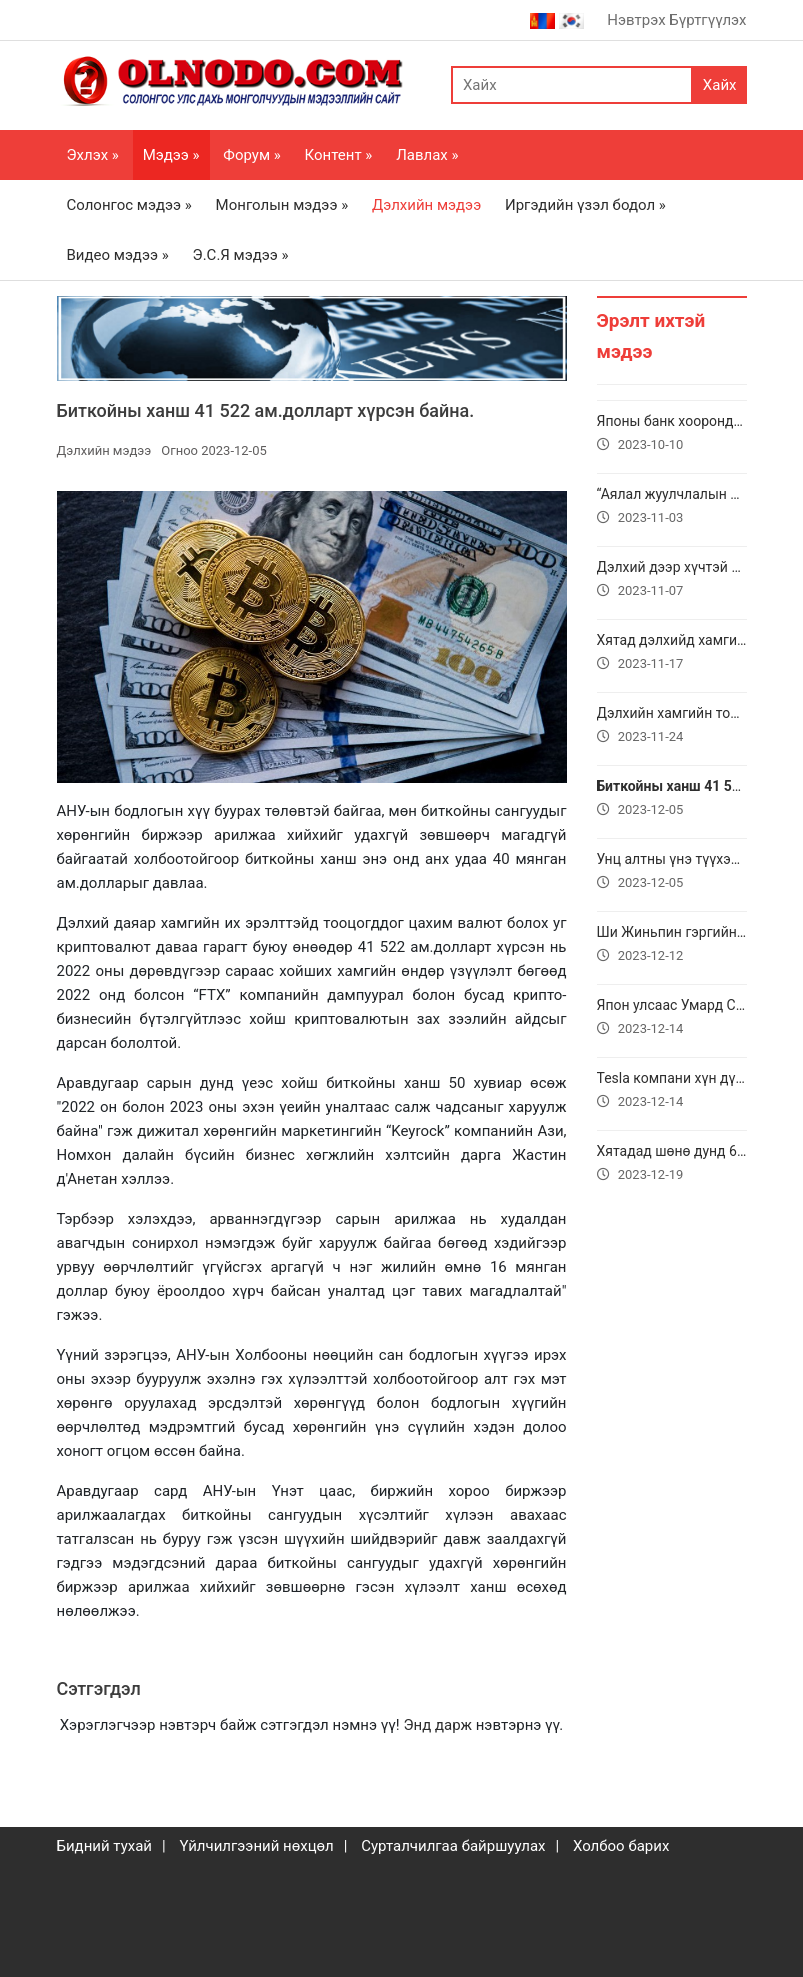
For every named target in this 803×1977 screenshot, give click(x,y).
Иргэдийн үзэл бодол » (585, 205)
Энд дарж (437, 1725)
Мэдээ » (171, 155)
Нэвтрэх (636, 20)
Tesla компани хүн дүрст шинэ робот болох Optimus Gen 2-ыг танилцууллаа (672, 1092)
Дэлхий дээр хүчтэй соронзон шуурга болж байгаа (672, 581)
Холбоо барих (621, 1846)
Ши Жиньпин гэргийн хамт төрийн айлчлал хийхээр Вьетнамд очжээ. (672, 946)
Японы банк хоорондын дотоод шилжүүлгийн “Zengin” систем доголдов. (672, 435)
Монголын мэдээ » (282, 205)
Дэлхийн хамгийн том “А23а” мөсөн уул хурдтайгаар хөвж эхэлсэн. (672, 727)
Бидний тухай (105, 1846)
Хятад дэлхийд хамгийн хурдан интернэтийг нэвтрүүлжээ (672, 654)
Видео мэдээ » (118, 255)
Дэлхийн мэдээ (426, 205)
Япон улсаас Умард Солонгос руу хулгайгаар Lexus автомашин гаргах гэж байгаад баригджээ (672, 1019)
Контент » (339, 155)
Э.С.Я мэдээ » (241, 255)
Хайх (720, 85)
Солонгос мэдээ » (129, 205)
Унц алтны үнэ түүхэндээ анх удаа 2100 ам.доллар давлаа (672, 873)
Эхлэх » (93, 155)
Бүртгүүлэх (707, 20)
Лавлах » (427, 155)
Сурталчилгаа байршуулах (453, 1846)
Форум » (251, 155)
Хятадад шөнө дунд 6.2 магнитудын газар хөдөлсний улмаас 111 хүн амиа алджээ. (672, 1165)
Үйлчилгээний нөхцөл (256, 1846)
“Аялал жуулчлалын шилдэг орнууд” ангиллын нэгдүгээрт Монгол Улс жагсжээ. (672, 508)
